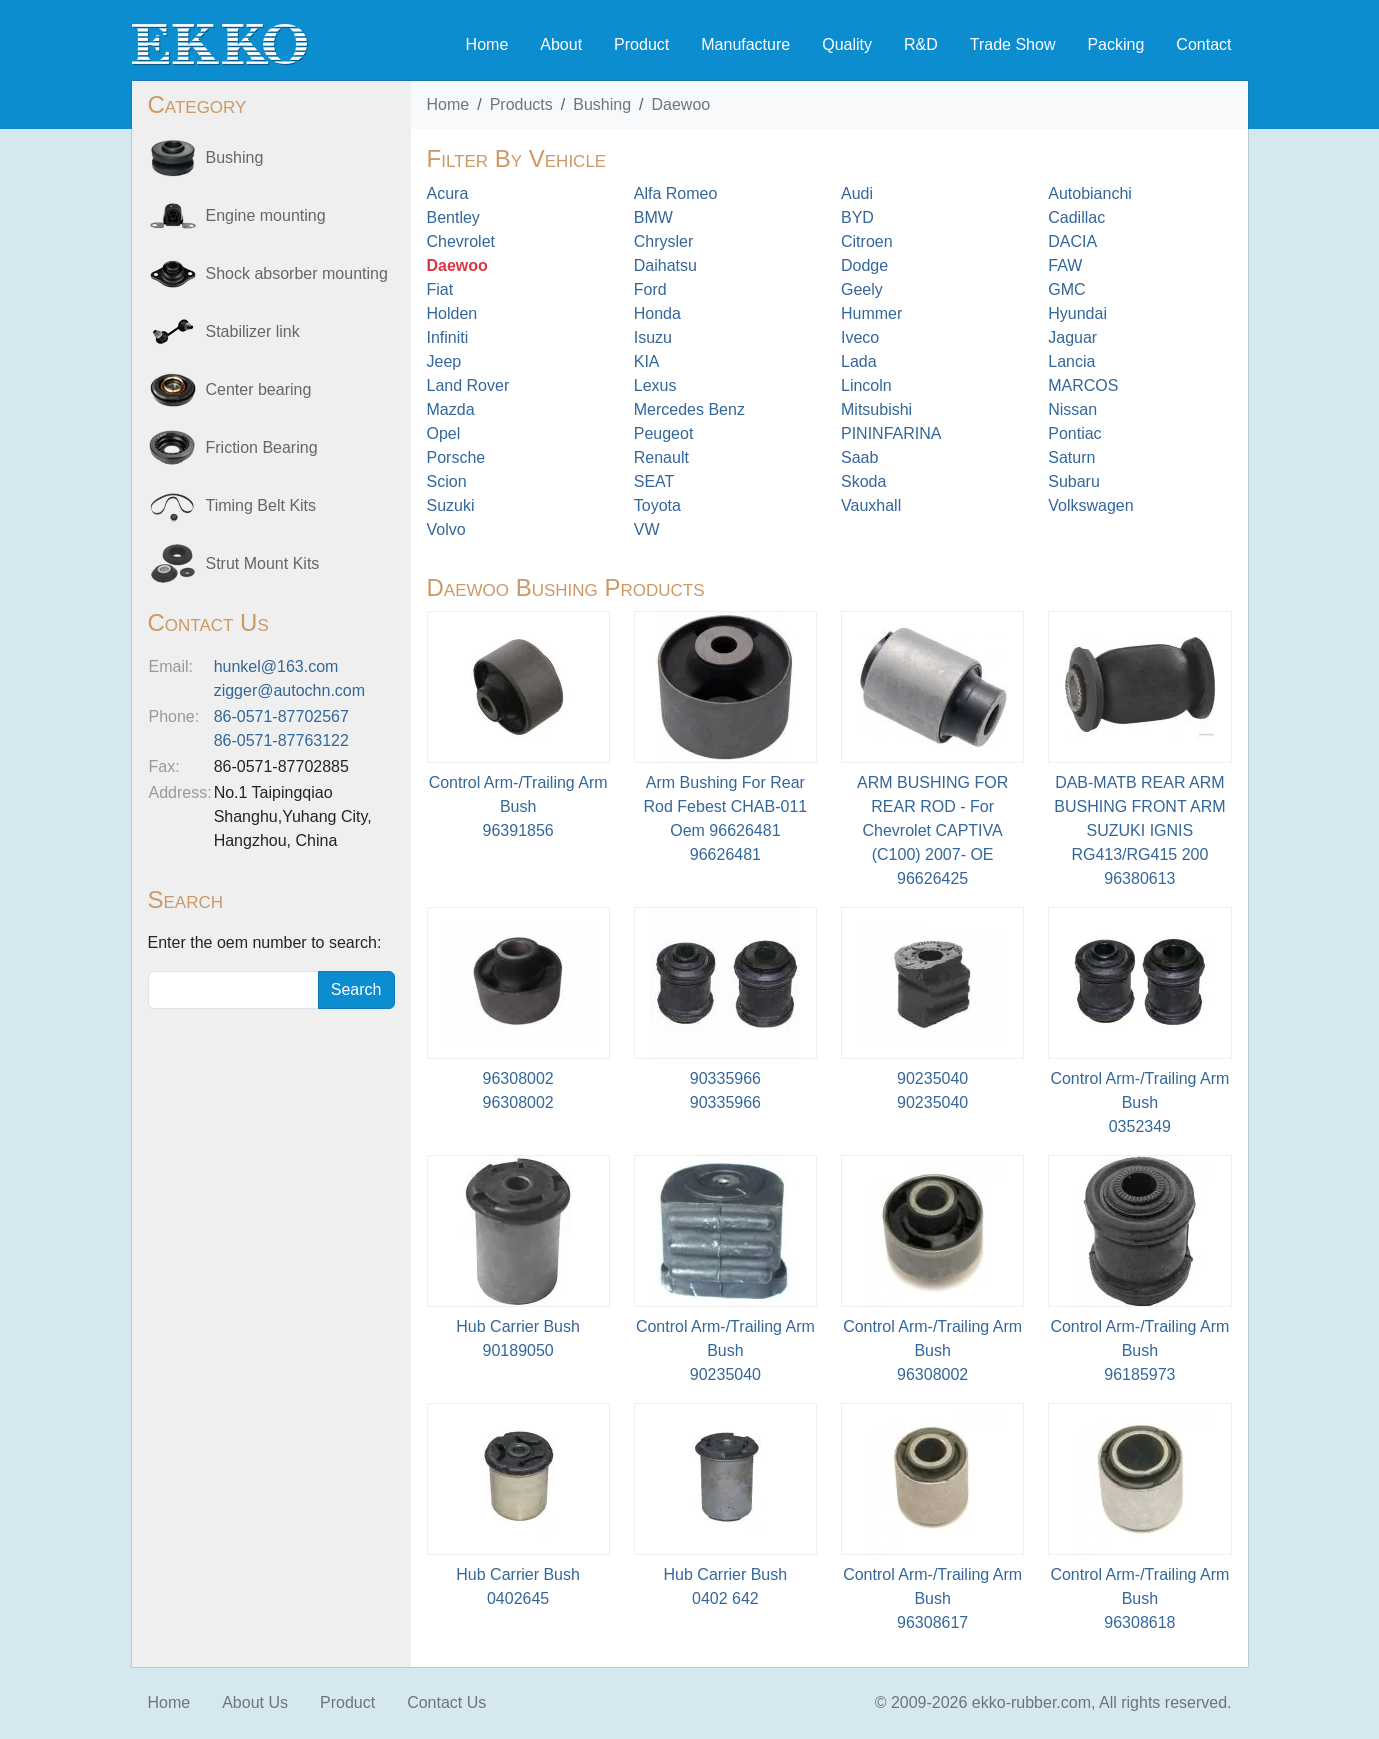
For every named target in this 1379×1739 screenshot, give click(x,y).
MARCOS (1083, 385)
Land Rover (468, 385)
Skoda (863, 481)
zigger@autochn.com (289, 690)
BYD (857, 217)
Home (487, 44)
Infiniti (448, 337)
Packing (1115, 44)
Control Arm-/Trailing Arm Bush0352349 (1139, 1102)
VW (647, 529)
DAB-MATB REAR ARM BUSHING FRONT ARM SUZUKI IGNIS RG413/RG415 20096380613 (1139, 830)
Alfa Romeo (676, 193)
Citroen (867, 241)
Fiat (440, 289)
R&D (921, 44)
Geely (862, 289)
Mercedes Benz (689, 409)
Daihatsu (665, 265)
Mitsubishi (876, 409)
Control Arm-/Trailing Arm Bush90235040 (725, 1350)
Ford (650, 289)
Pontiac (1074, 433)
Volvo (446, 529)
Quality (847, 44)
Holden (452, 313)
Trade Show (1013, 44)
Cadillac (1076, 217)
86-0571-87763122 (281, 740)
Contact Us (446, 1702)
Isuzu (653, 337)
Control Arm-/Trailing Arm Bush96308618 (1139, 1598)
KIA (647, 361)
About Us (255, 1702)
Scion (447, 481)
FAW (1065, 265)
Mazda (451, 409)
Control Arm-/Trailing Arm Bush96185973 (1139, 1350)
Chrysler (664, 241)
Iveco (860, 337)
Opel (444, 433)
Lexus (655, 385)
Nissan (1072, 409)
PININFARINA (891, 433)
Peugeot (664, 433)
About (561, 44)
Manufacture (745, 44)
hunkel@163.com (276, 666)
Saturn (1071, 457)
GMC (1066, 289)
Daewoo (681, 104)
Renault (661, 457)
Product (641, 44)
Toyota (657, 505)
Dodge (864, 265)
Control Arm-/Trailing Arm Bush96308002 (932, 1350)
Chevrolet (461, 241)
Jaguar (1072, 337)
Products (521, 104)
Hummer (871, 313)
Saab (859, 457)
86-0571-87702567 (281, 716)
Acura (448, 193)
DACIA (1072, 241)
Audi (857, 193)
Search (356, 989)
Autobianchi (1090, 193)
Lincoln (866, 385)
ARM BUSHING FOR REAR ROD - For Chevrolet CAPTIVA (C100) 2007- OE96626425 (932, 830)
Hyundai (1077, 313)
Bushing (602, 104)
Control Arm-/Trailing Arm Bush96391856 (518, 806)
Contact (1203, 44)
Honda (657, 313)
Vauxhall (871, 505)
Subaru (1074, 481)
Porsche (456, 457)
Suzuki (451, 505)
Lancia (1071, 361)
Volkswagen (1090, 505)
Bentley (453, 217)
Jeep (444, 361)
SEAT (654, 481)
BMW (653, 217)
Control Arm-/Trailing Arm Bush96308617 (932, 1598)
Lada (859, 361)
